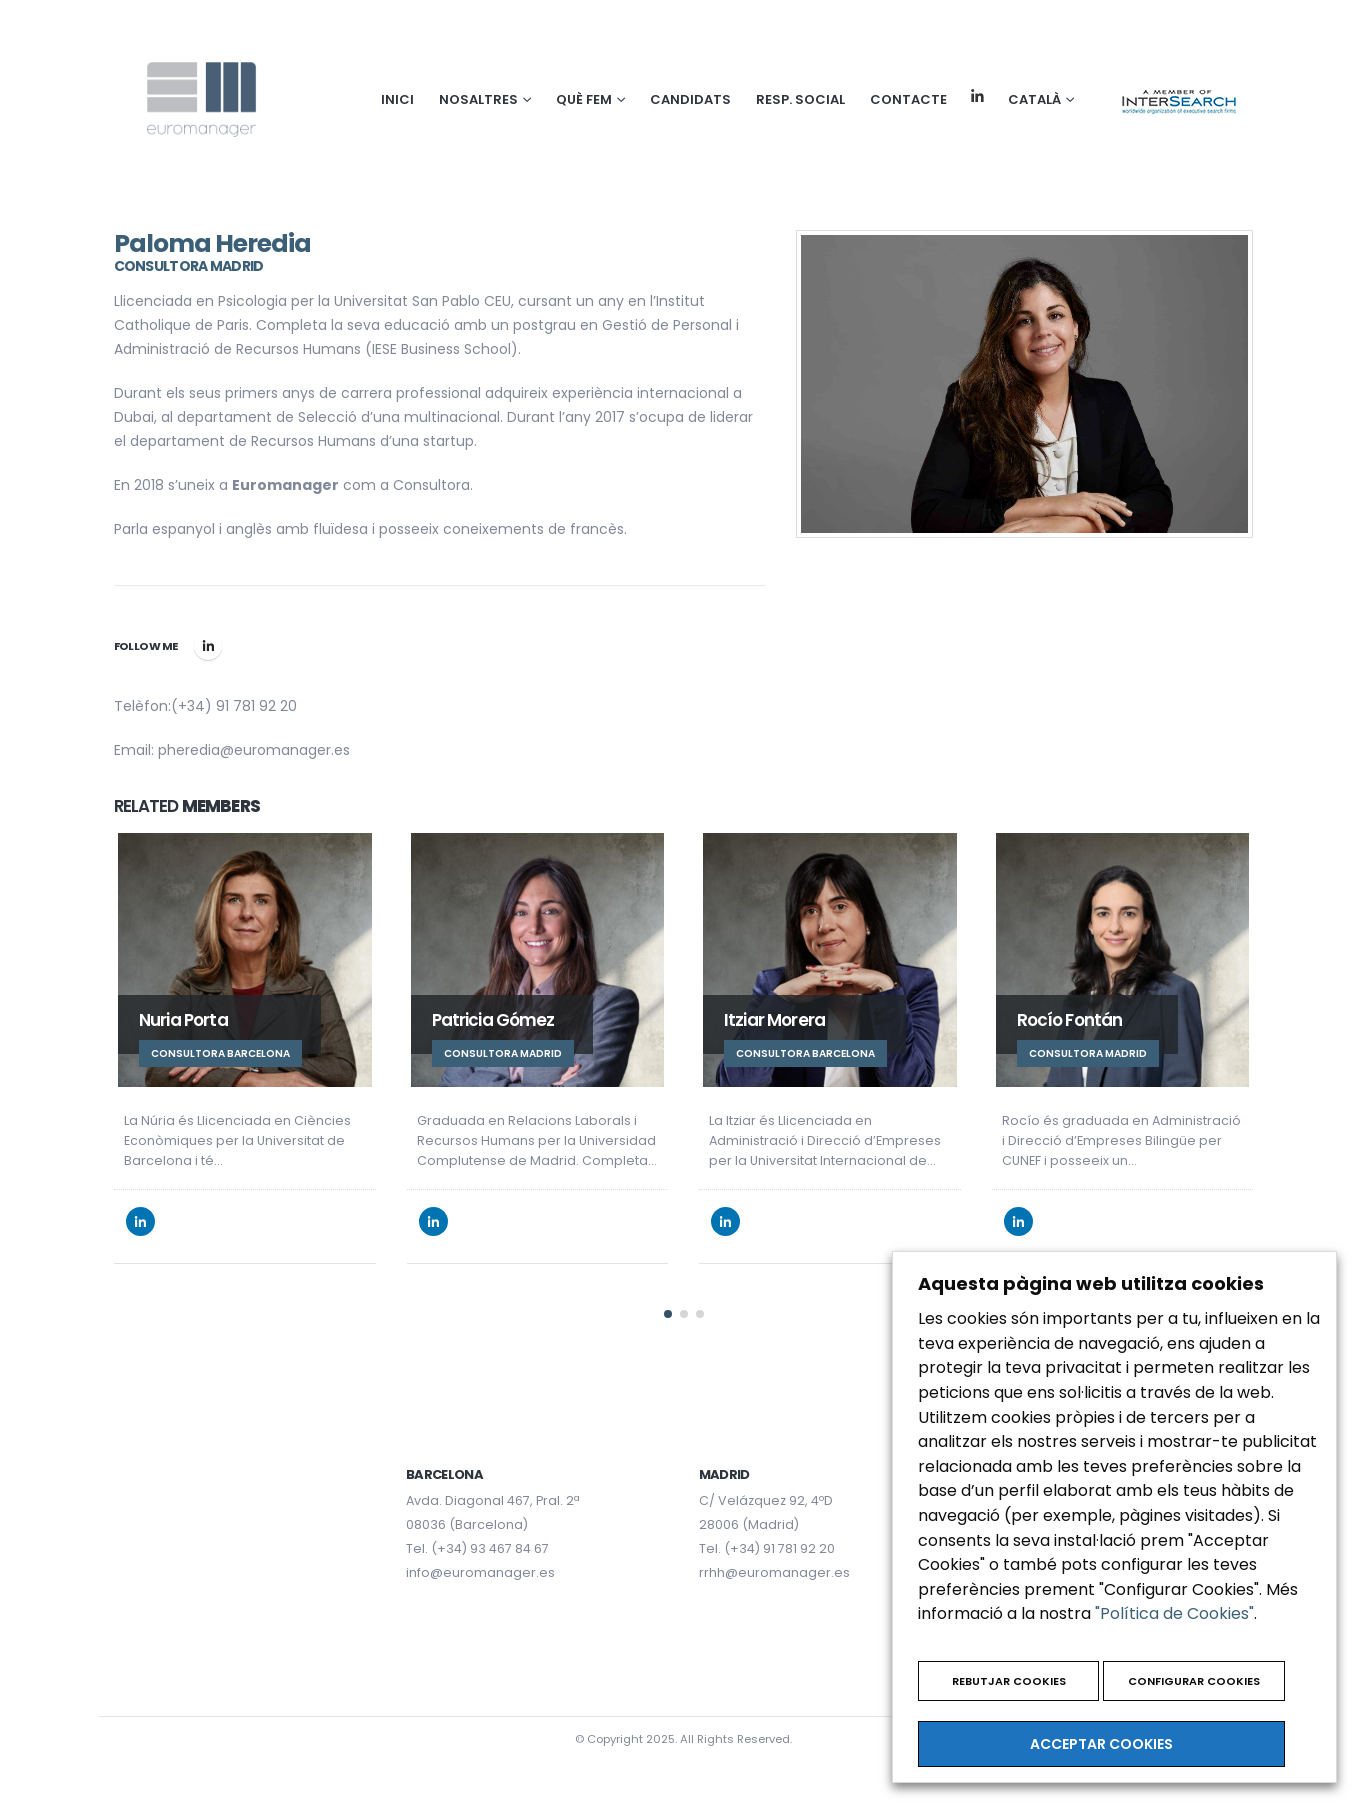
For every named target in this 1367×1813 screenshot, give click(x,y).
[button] (668, 1306)
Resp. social (800, 99)
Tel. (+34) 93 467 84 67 (477, 1540)
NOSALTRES (478, 99)
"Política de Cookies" (1174, 1613)
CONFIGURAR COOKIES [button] (1194, 1681)
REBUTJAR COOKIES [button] (1009, 1681)
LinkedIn (208, 646)
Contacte (908, 99)
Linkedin (977, 96)
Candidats (690, 99)
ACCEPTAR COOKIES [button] (1101, 1744)
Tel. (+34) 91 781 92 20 (767, 1540)
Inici (397, 99)
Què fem (584, 99)
